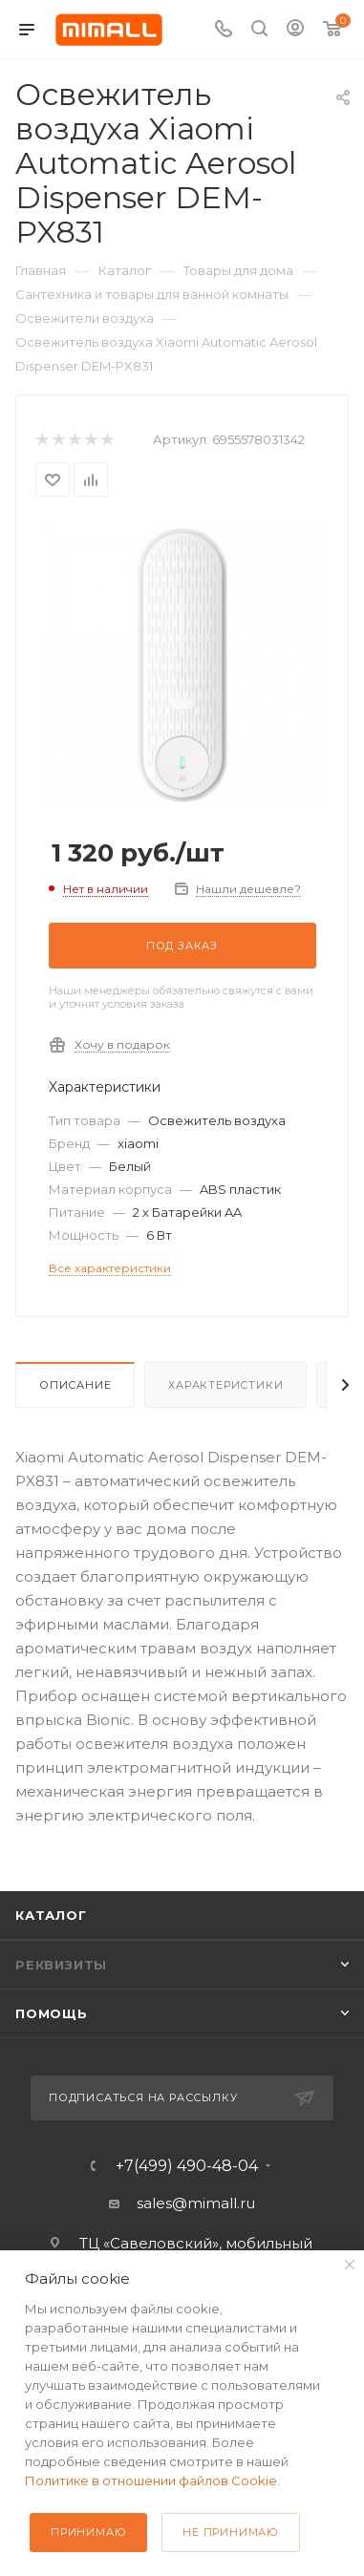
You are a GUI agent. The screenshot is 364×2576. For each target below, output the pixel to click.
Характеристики (225, 1385)
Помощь (51, 2013)
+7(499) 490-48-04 (187, 2166)
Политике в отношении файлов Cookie (151, 2480)
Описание (75, 1385)
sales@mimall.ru (196, 2203)
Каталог (51, 1915)
